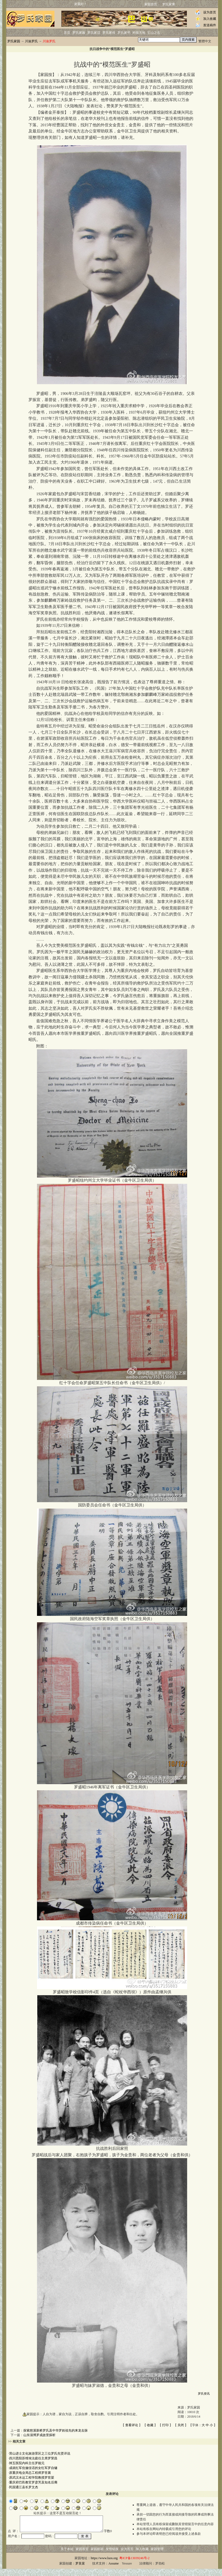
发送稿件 (209, 25)
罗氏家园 (13, 41)
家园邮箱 (97, 2556)
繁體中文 (204, 41)
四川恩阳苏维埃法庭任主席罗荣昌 (33, 2458)
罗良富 (80, 2571)
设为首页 (209, 12)
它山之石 (153, 33)
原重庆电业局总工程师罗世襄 (30, 2473)
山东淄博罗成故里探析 (39, 2435)
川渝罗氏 (31, 41)
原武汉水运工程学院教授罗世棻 (31, 2477)
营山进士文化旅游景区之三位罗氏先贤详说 (39, 2453)
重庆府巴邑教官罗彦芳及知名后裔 (33, 2482)
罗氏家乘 (168, 4)
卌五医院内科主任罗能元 (27, 2463)
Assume (113, 2571)
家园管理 (157, 2556)
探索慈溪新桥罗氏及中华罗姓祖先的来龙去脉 (55, 2430)
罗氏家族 (78, 33)
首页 (67, 33)
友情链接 (112, 2556)
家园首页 (150, 4)
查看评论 (131, 2425)
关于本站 (67, 2556)
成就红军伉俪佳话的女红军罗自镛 (33, 2468)
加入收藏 (209, 19)
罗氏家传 (108, 33)
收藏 (150, 2425)
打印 (165, 2425)
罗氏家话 (93, 33)
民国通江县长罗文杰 (23, 2487)
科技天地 (138, 33)
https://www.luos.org (104, 2565)
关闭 (180, 2425)
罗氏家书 (123, 33)
